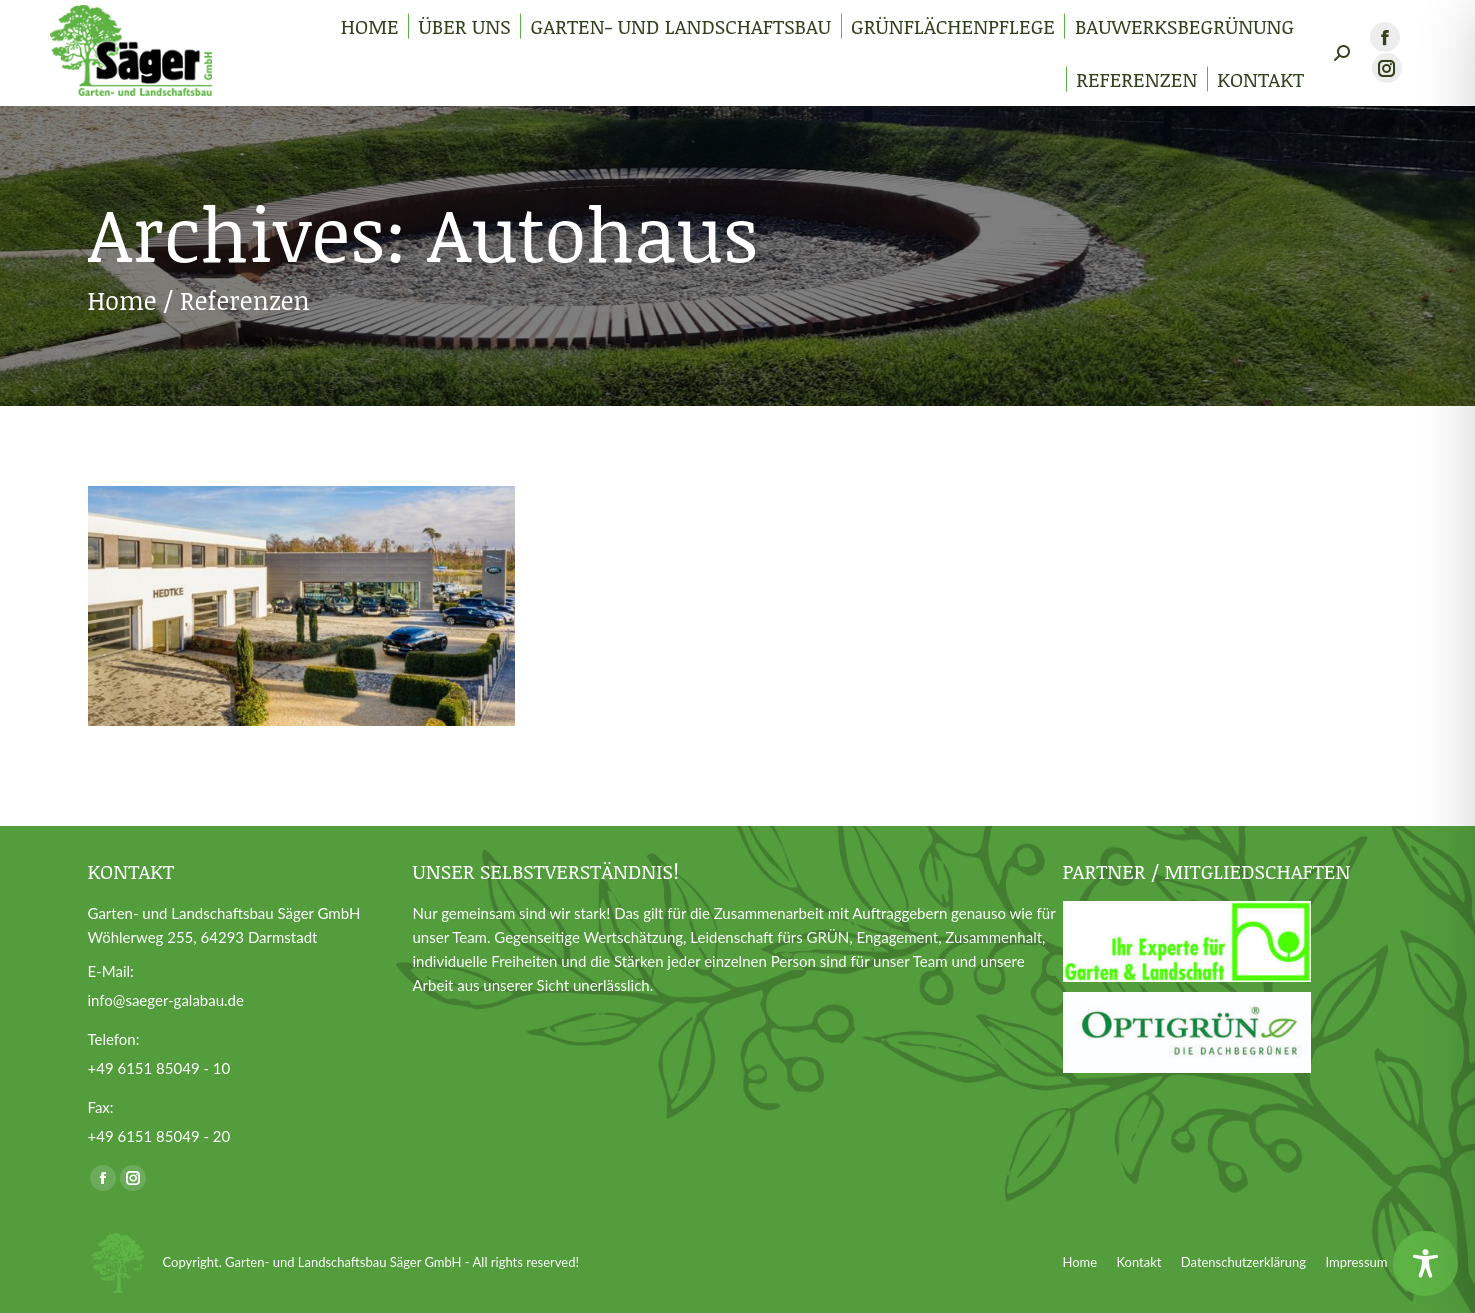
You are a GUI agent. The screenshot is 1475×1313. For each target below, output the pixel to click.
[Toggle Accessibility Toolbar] (1425, 1263)
